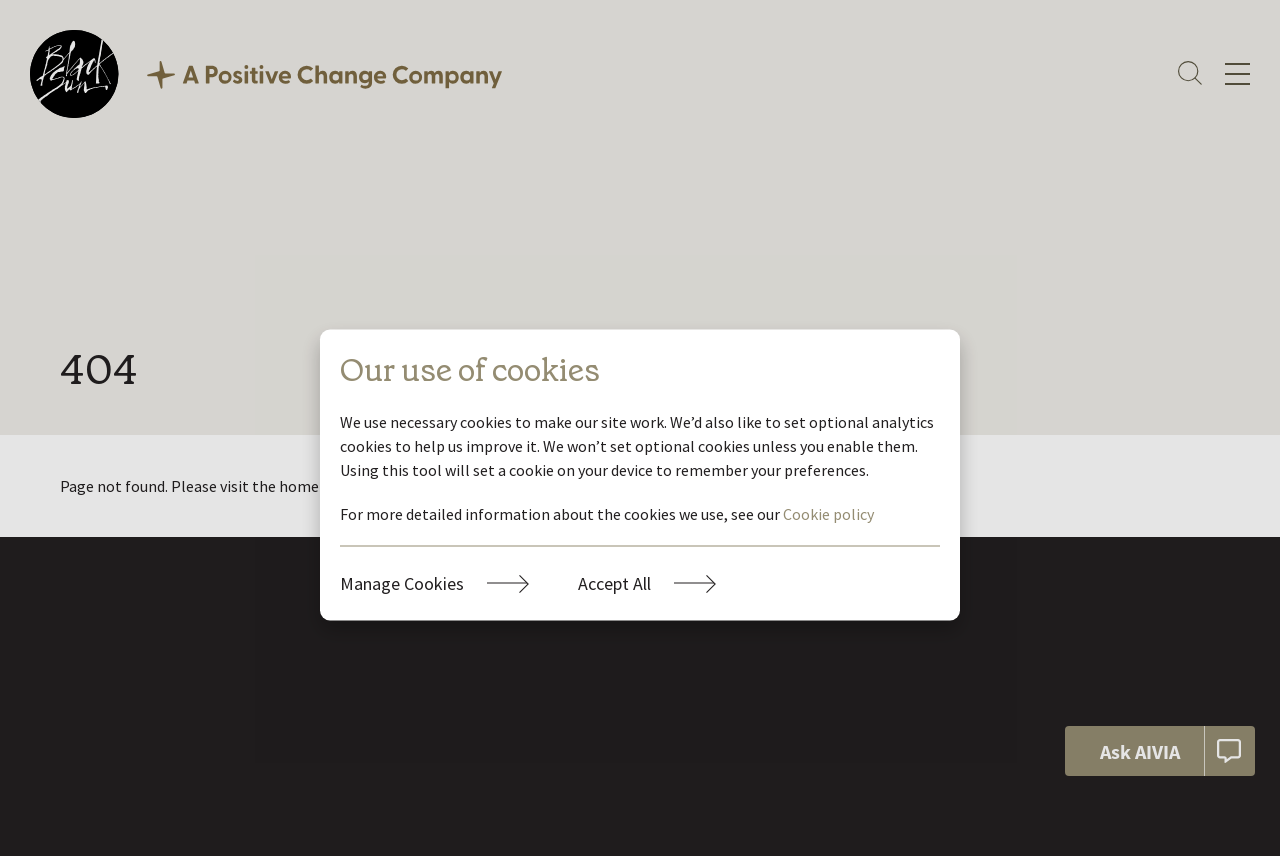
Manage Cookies (402, 583)
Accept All (614, 583)
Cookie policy (828, 514)
